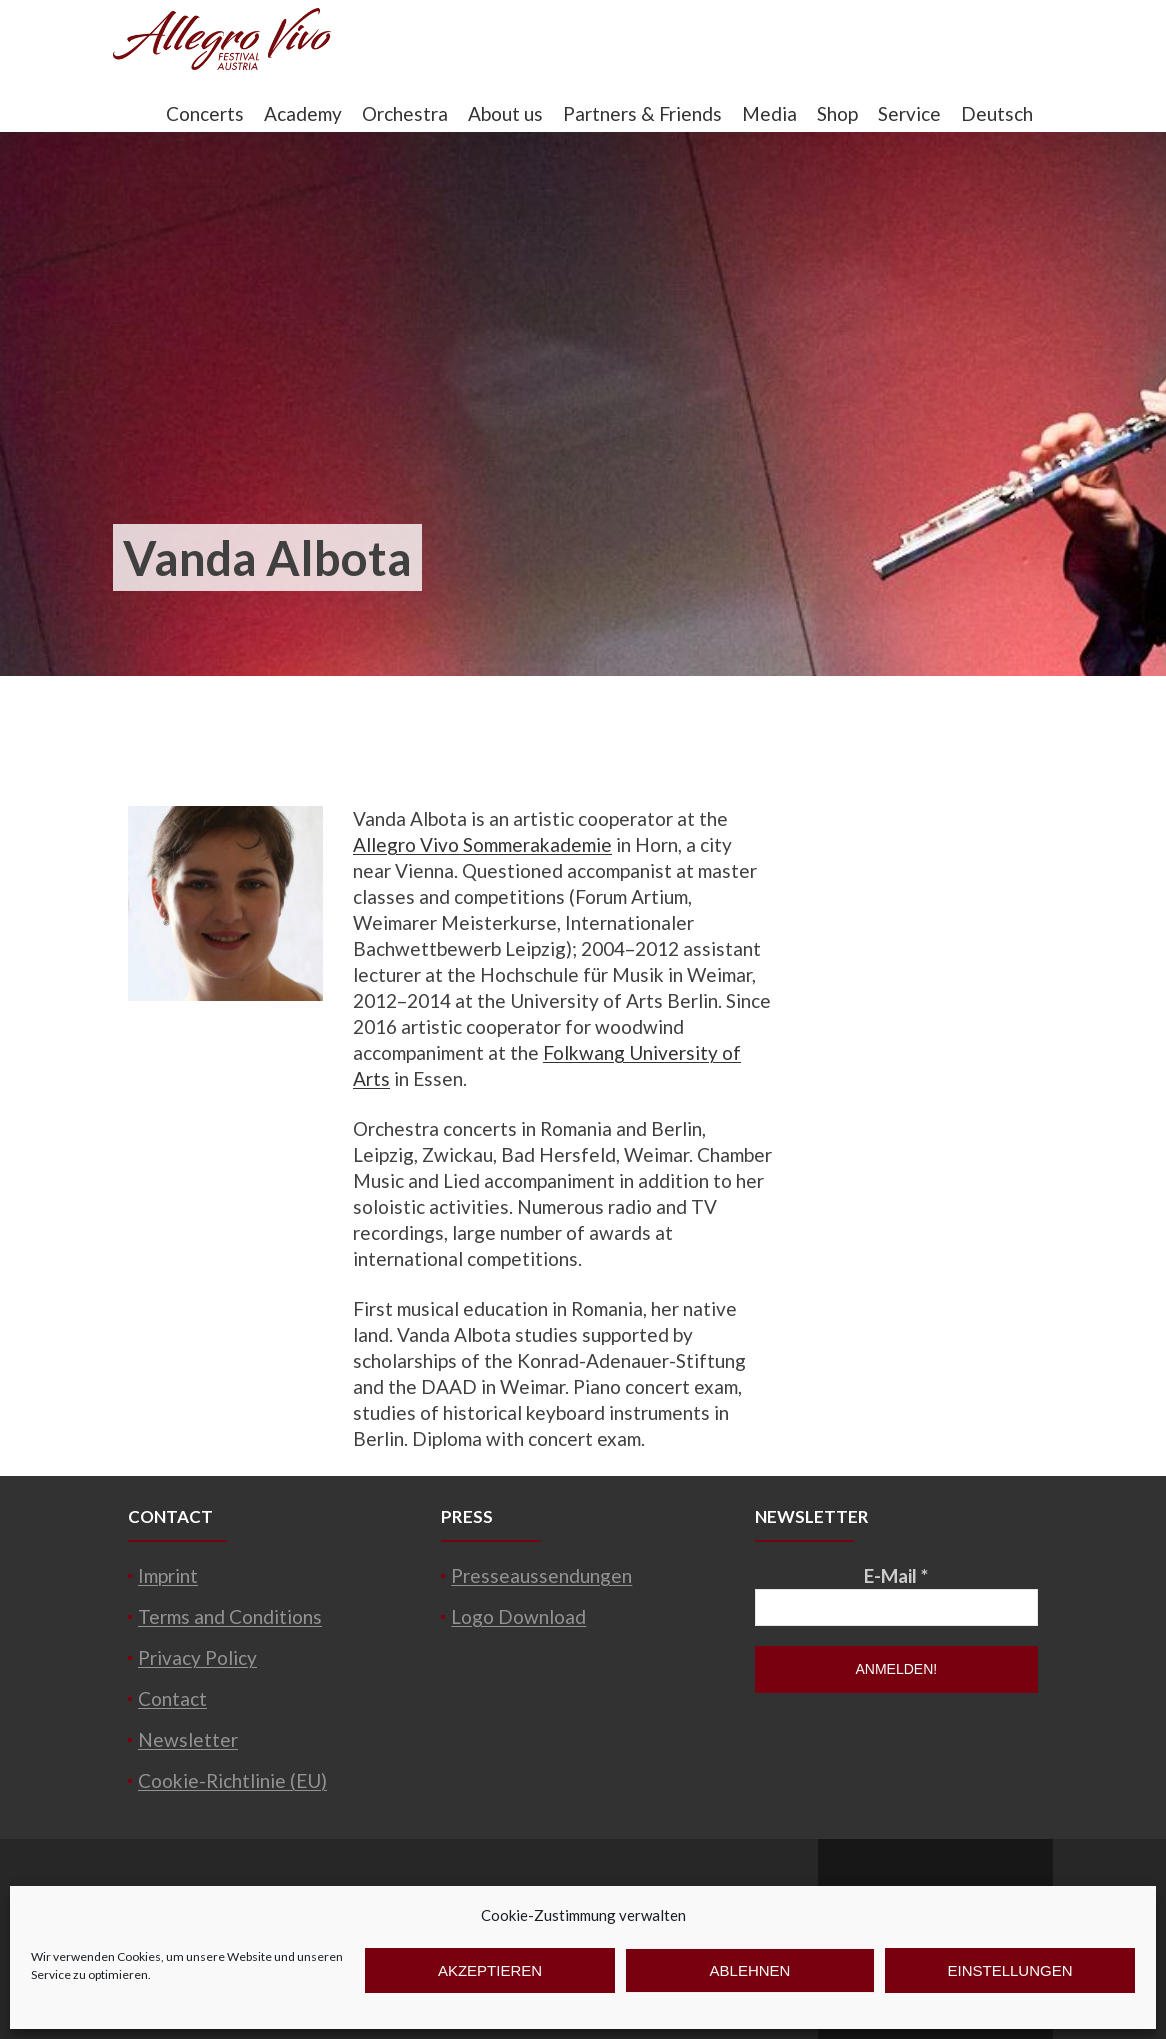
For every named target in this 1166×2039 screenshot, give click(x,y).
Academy (303, 113)
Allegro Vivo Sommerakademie (482, 844)
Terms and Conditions (230, 1616)
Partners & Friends (642, 113)
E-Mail (896, 1575)
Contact (172, 1698)
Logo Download (518, 1616)
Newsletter (188, 1739)
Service (909, 113)
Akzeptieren (490, 1970)
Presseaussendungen (541, 1575)
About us (505, 113)
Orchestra (405, 113)
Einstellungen (1009, 1970)
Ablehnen (750, 1970)
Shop (837, 113)
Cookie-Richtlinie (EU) (232, 1780)
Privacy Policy (197, 1657)
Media (769, 113)
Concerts (205, 113)
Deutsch (997, 113)
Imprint (168, 1575)
